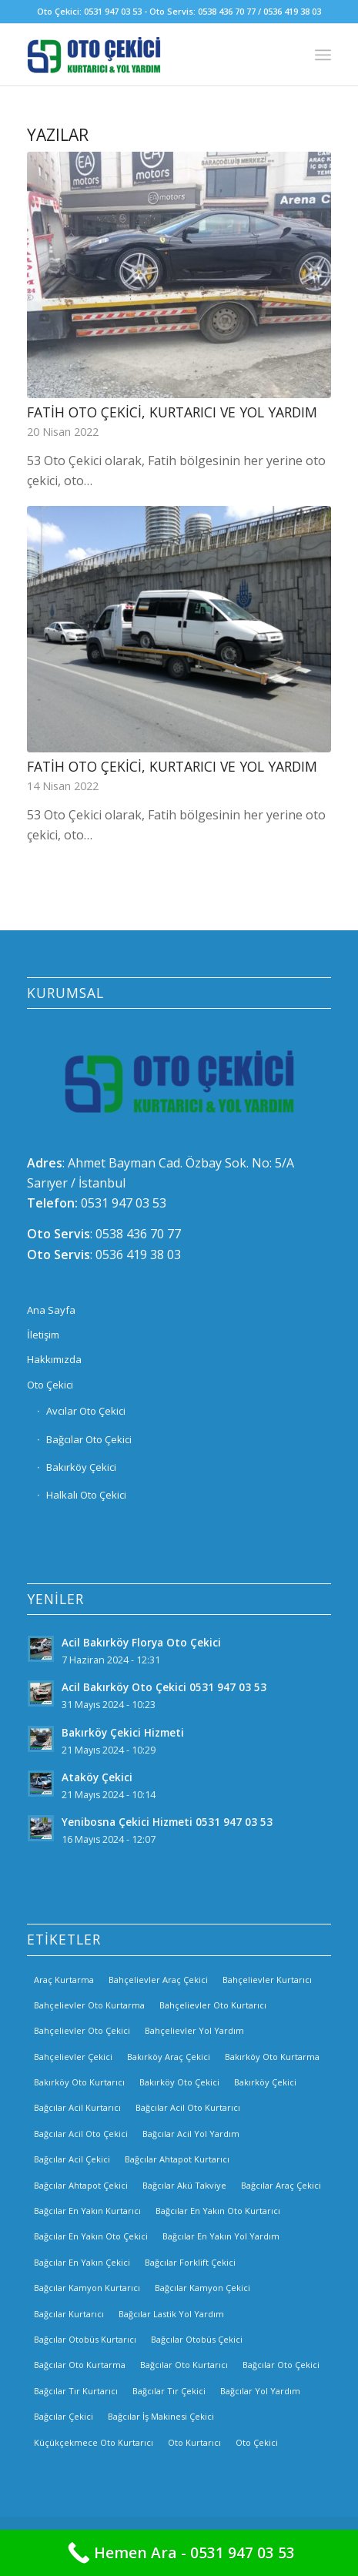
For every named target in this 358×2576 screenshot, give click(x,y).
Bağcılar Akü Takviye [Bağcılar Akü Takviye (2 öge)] (184, 2185)
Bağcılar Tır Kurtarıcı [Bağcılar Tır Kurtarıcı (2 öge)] (76, 2391)
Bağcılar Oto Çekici (89, 1439)
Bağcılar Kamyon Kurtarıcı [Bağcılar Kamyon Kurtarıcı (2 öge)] (87, 2287)
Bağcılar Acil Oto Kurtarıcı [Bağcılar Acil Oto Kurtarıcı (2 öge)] (188, 2107)
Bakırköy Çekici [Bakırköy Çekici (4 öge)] (265, 2082)
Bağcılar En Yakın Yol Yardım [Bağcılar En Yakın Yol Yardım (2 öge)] (220, 2236)
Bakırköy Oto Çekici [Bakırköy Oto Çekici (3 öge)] (179, 2082)
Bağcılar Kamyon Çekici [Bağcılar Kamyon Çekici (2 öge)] (202, 2287)
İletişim (43, 1335)
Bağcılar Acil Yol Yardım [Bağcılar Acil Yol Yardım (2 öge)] (190, 2133)
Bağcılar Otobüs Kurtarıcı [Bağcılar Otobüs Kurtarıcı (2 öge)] (85, 2339)
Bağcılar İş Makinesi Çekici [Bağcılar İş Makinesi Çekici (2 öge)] (161, 2416)
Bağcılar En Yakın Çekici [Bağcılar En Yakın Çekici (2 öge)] (82, 2262)
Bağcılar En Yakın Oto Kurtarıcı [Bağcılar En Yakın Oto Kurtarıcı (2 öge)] (218, 2210)
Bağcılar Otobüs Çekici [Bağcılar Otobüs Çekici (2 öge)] (197, 2339)
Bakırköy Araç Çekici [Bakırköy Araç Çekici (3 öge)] (168, 2056)
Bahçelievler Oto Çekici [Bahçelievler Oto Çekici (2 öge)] (82, 2030)
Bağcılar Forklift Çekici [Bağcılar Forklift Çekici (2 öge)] (190, 2262)
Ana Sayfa (51, 1310)
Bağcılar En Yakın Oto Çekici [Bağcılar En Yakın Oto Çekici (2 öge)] (91, 2236)
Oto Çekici (50, 1385)
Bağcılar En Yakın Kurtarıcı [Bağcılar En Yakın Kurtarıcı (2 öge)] (87, 2210)
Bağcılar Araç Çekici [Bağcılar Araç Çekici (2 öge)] (281, 2185)
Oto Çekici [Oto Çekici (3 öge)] (257, 2442)
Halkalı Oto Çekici (86, 1495)
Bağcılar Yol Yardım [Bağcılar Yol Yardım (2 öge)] (260, 2391)
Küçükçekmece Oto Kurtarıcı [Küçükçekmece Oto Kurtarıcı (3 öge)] (93, 2442)
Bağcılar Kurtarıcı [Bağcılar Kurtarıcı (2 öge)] (69, 2314)
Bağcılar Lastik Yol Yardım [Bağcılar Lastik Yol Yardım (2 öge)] (171, 2314)
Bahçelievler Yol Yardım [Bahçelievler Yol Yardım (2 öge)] (194, 2030)
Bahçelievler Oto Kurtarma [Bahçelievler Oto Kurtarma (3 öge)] (89, 2005)
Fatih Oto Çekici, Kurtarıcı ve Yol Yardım (172, 412)
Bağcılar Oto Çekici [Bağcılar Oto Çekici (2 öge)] (281, 2364)
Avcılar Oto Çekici (85, 1411)
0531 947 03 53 (123, 1202)
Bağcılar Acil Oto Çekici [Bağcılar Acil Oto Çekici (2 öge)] (81, 2133)
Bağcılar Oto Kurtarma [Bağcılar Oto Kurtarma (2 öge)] (79, 2364)
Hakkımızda (54, 1359)
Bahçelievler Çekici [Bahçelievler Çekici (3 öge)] (73, 2056)
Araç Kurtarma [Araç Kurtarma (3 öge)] (64, 1979)
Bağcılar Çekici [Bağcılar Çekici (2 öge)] (63, 2416)
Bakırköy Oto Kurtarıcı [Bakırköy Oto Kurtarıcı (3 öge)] (79, 2082)
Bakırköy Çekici (81, 1467)
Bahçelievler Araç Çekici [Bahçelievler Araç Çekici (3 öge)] (158, 1979)
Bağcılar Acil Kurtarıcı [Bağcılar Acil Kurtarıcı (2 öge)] (77, 2107)
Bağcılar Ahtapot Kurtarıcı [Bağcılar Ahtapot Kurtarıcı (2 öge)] (177, 2159)
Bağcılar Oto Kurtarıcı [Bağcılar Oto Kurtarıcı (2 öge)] (184, 2364)
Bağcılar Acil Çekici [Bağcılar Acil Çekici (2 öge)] (72, 2159)
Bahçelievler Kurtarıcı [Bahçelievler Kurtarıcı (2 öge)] (267, 1979)
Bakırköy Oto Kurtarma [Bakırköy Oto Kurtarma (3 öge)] (272, 2056)
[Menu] (323, 54)
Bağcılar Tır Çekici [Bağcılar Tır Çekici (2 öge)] (169, 2391)
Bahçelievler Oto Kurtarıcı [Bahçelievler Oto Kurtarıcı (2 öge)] (212, 2005)
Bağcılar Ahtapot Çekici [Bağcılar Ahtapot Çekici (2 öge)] (81, 2185)
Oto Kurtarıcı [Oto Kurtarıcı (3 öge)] (194, 2442)
